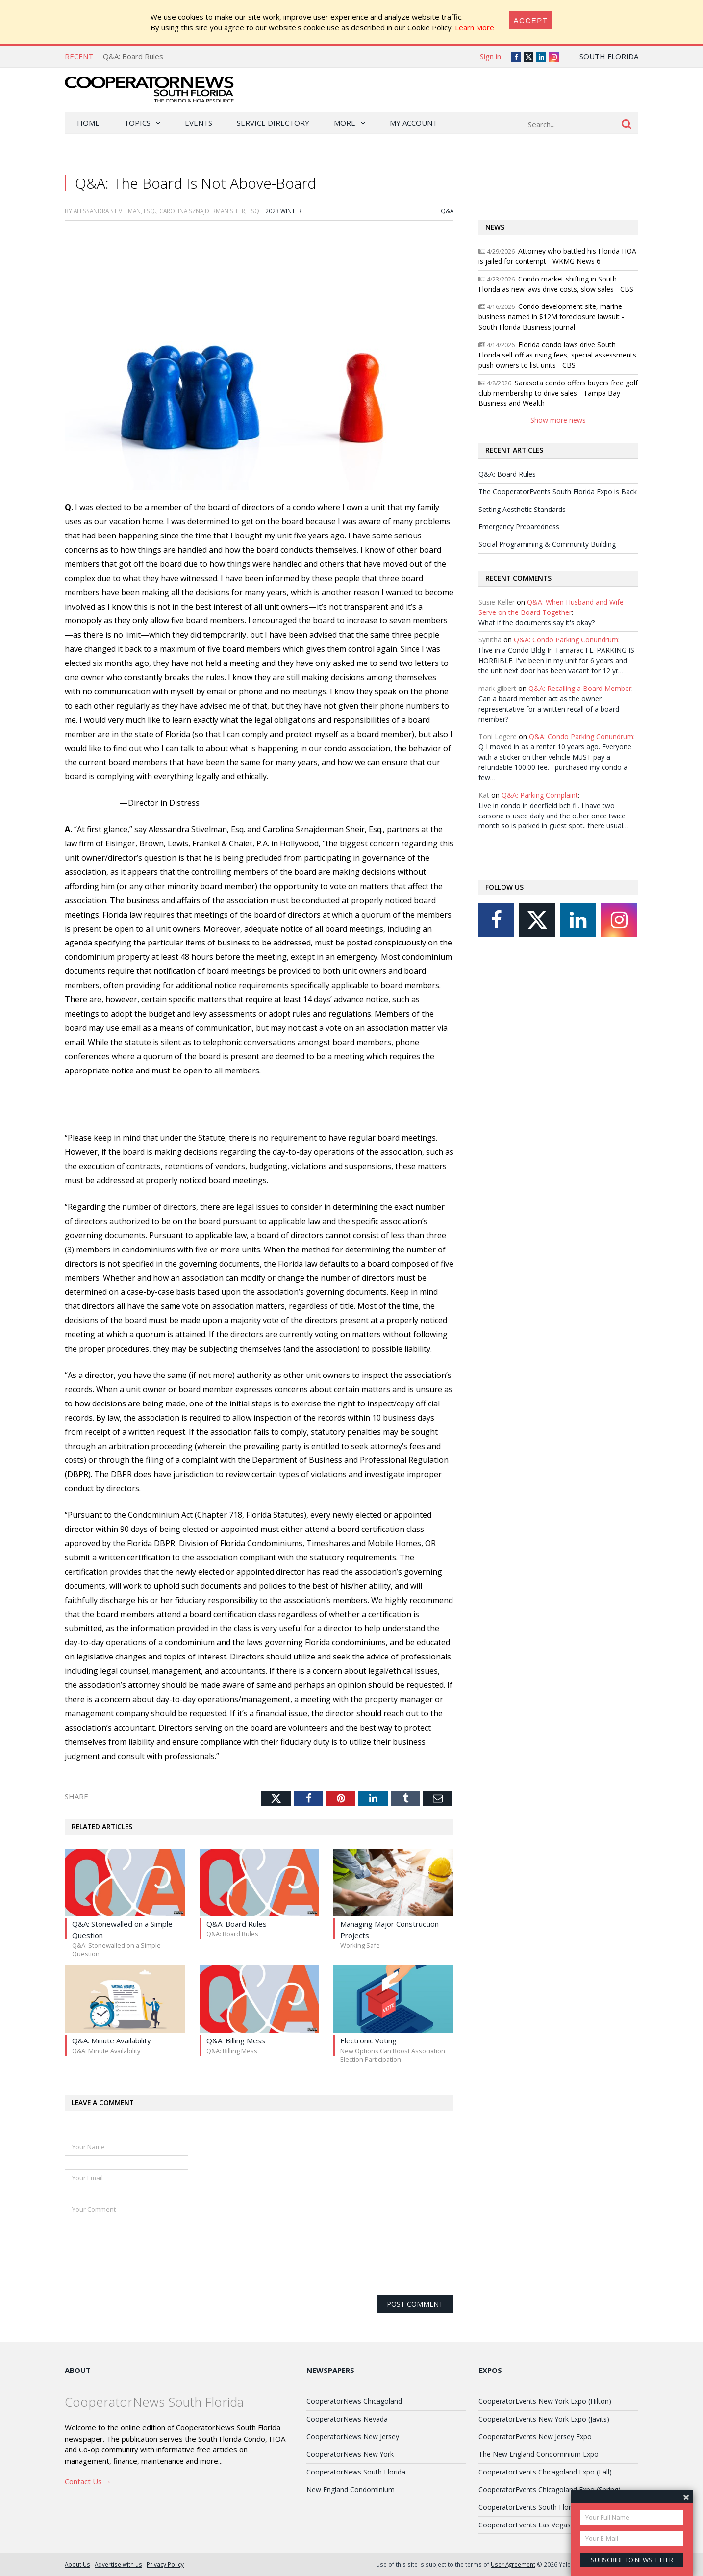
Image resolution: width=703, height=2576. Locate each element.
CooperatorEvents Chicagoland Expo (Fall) (545, 2471)
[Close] (531, 20)
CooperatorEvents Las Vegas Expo (533, 2524)
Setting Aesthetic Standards (522, 509)
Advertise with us (118, 2564)
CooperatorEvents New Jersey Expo (535, 2436)
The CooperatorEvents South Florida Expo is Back (557, 491)
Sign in (490, 56)
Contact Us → (88, 2481)
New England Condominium (350, 2489)
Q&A (447, 211)
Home (88, 123)
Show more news (558, 420)
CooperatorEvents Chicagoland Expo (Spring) (549, 2489)
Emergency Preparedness (518, 526)
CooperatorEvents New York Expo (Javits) (543, 2418)
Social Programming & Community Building (547, 544)
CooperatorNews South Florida (355, 2471)
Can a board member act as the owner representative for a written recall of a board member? (548, 709)
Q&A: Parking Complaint (540, 795)
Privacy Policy (165, 2564)
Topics (137, 123)
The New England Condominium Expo (538, 2454)
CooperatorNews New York (350, 2454)
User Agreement (513, 2564)
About (78, 2370)
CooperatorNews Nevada (347, 2418)
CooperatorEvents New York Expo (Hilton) (544, 2401)
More (344, 123)
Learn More (474, 27)
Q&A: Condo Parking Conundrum (566, 639)
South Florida (608, 56)
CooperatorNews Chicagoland (354, 2401)
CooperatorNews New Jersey (352, 2436)
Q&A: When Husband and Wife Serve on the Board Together (551, 607)
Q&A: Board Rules (133, 56)
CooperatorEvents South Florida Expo (538, 2507)
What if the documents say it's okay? (536, 622)
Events (198, 123)
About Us (77, 2564)
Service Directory (273, 123)
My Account (413, 123)
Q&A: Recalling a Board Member (579, 688)
